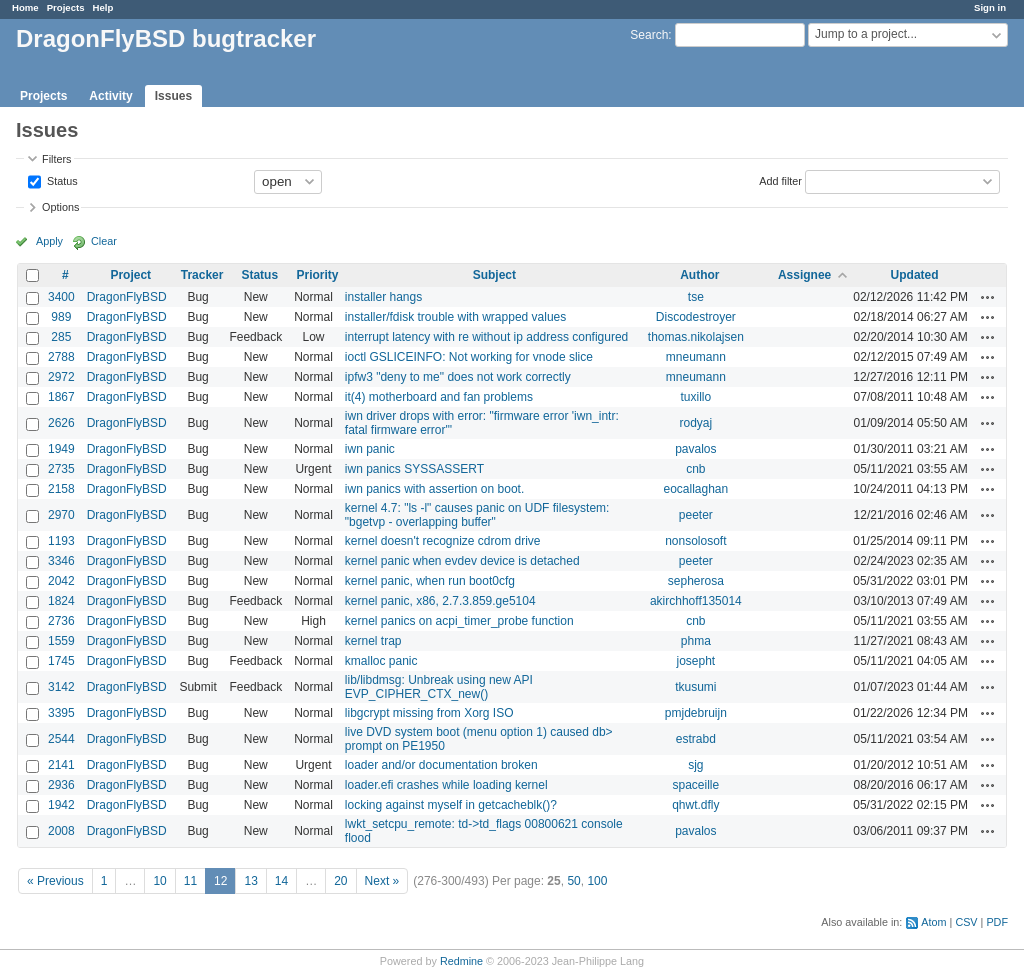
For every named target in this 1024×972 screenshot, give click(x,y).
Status (61, 180)
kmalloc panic (381, 661)
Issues (173, 96)
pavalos (695, 449)
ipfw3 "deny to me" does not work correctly (458, 377)
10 (159, 881)
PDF (997, 922)
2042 (61, 581)
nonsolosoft (695, 541)
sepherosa (696, 581)
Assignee (804, 275)
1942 (61, 805)
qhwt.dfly (695, 805)
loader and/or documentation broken (441, 765)
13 (250, 881)
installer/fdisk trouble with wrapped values (455, 317)
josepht (695, 661)
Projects (66, 7)
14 (281, 881)
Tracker (202, 275)
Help (103, 7)
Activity (110, 96)
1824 (61, 601)
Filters (56, 159)
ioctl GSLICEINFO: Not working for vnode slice (469, 357)
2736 (61, 621)
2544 (61, 739)
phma (696, 641)
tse (696, 297)
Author (699, 275)
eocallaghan (695, 489)
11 (190, 881)
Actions (988, 297)
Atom (933, 922)
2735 (61, 469)
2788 (61, 357)
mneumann (696, 357)
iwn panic (370, 449)
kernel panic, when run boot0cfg (430, 581)
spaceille (695, 785)
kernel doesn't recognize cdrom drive (443, 541)
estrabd (696, 739)
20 (340, 881)
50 (573, 881)
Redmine (461, 961)
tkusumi (695, 687)
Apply (49, 241)
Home (25, 7)
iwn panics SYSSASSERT (414, 469)
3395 (61, 713)
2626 (61, 423)
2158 (61, 489)
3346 (61, 561)
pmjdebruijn (696, 713)
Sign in (990, 7)
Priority (317, 275)
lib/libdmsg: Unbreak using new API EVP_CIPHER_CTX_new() (439, 687)
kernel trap (373, 641)
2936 (61, 785)
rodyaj (696, 423)
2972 (61, 377)
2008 (61, 831)
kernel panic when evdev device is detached (462, 561)
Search (649, 35)
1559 (61, 641)
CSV (966, 922)
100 (597, 881)
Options (60, 207)
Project (130, 275)
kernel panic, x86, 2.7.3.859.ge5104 (440, 601)
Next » (382, 881)
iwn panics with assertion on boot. (434, 489)
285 (61, 337)
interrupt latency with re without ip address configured (486, 337)
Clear (104, 241)
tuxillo (696, 397)
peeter (696, 515)
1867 (61, 397)
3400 (61, 297)
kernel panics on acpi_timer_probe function (459, 621)
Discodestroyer (696, 317)
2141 (61, 765)
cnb (695, 469)
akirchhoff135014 (696, 601)
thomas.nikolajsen (696, 337)
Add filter (780, 180)
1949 (61, 449)
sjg (695, 765)
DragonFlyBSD (127, 297)
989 (61, 317)
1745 (61, 661)
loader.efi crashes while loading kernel (446, 785)
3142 (61, 687)
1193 (61, 541)
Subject (494, 275)
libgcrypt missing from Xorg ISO (429, 713)
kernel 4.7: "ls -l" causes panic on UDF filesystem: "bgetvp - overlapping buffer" (477, 515)
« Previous (55, 881)
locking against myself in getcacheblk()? (451, 805)
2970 (61, 515)
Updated (915, 275)
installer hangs (383, 297)
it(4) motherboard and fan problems (439, 397)
